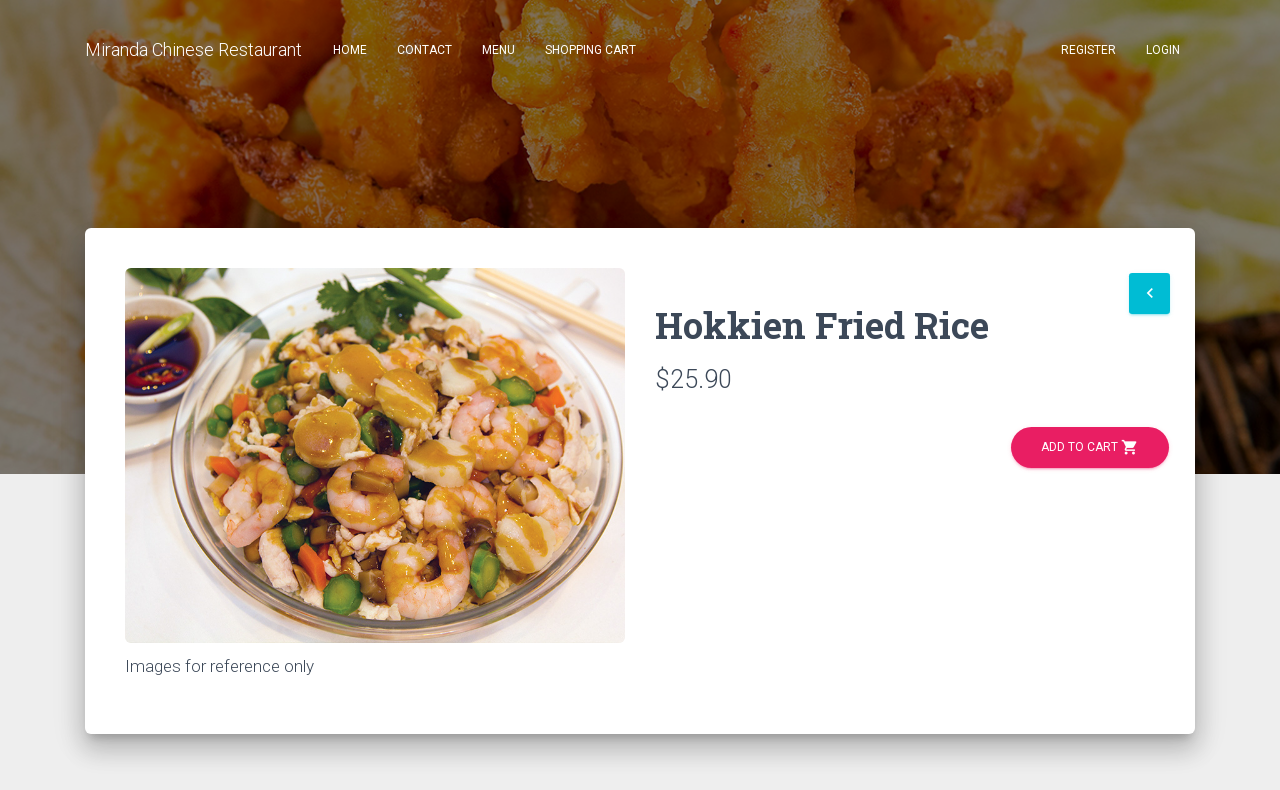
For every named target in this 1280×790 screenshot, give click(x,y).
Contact (424, 50)
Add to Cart (1090, 447)
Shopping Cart (590, 50)
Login (1163, 50)
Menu (498, 50)
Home (350, 50)
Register (1088, 50)
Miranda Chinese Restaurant (193, 49)
